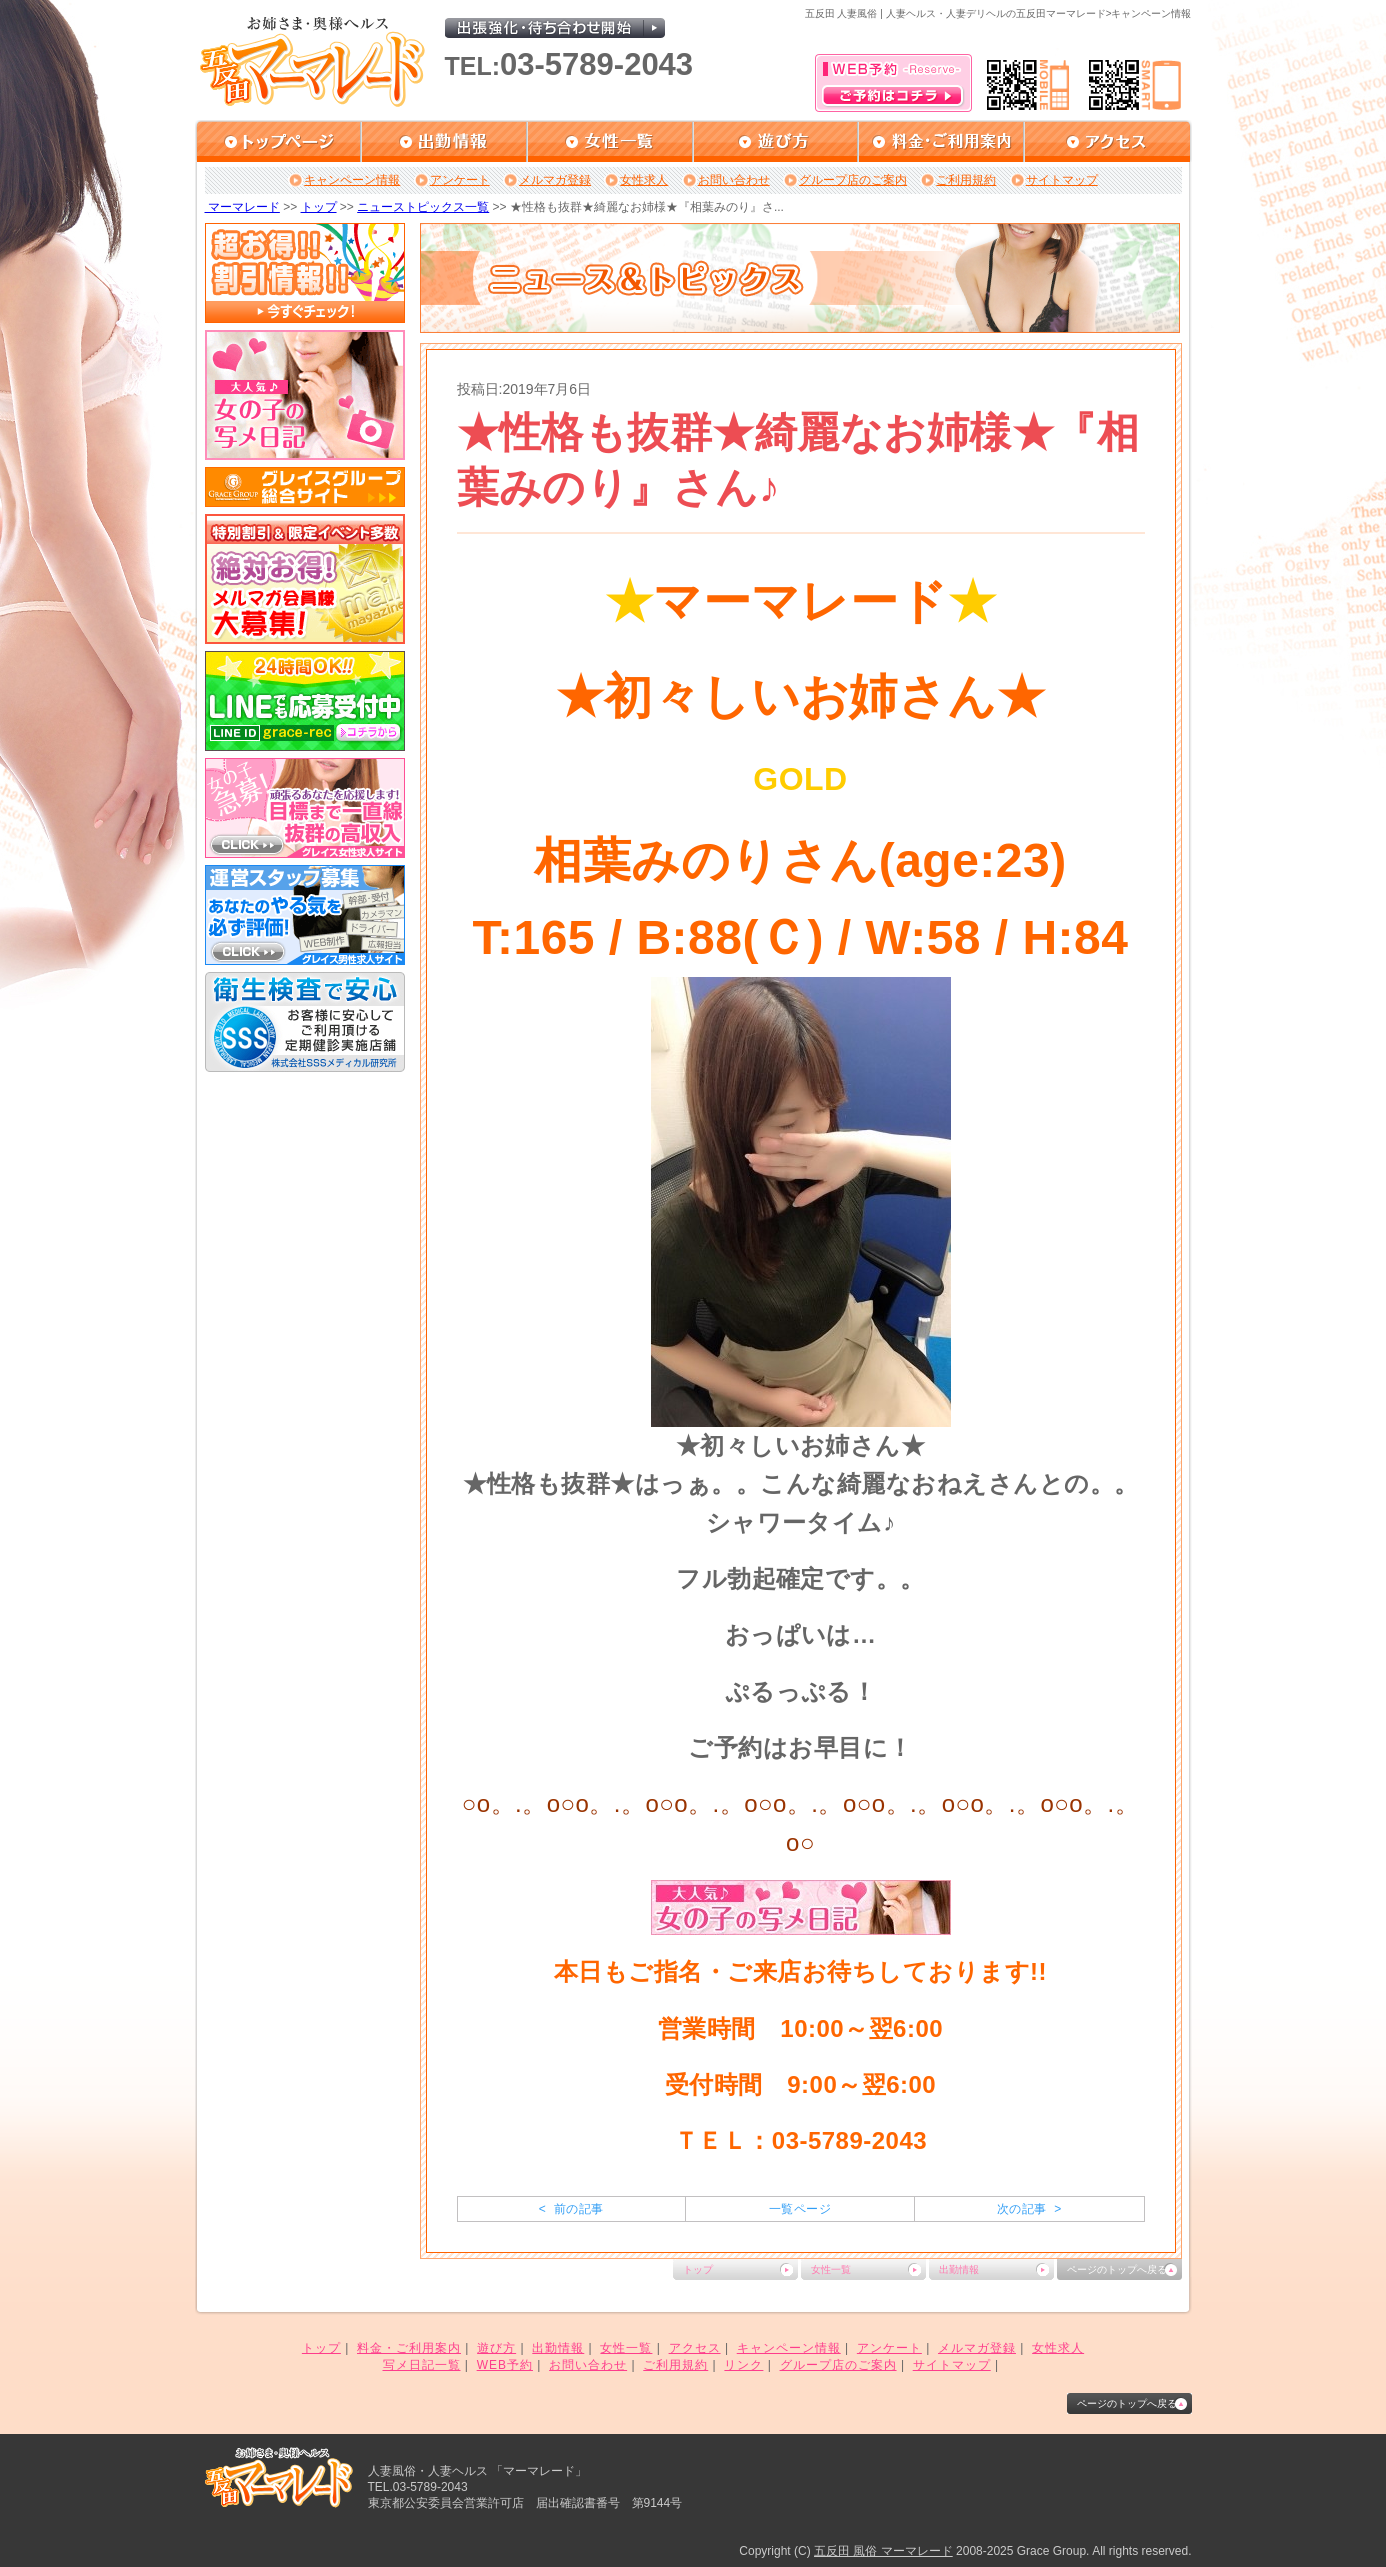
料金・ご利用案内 (409, 2348)
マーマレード (242, 207)
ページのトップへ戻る (1117, 2269)
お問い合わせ (734, 180)
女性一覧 (831, 2269)
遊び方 (496, 2348)
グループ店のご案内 (853, 180)
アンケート (460, 180)
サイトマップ (1062, 180)
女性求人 (644, 180)
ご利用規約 (966, 180)
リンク (743, 2365)
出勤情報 (959, 2269)
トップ (319, 207)
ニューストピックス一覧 (423, 207)
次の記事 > (1029, 2209)
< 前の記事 (571, 2209)
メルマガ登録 (555, 180)
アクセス (695, 2348)
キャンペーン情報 (352, 180)
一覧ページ (800, 2209)
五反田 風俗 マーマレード (883, 2551)
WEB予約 (505, 2365)
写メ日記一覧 (422, 2365)
